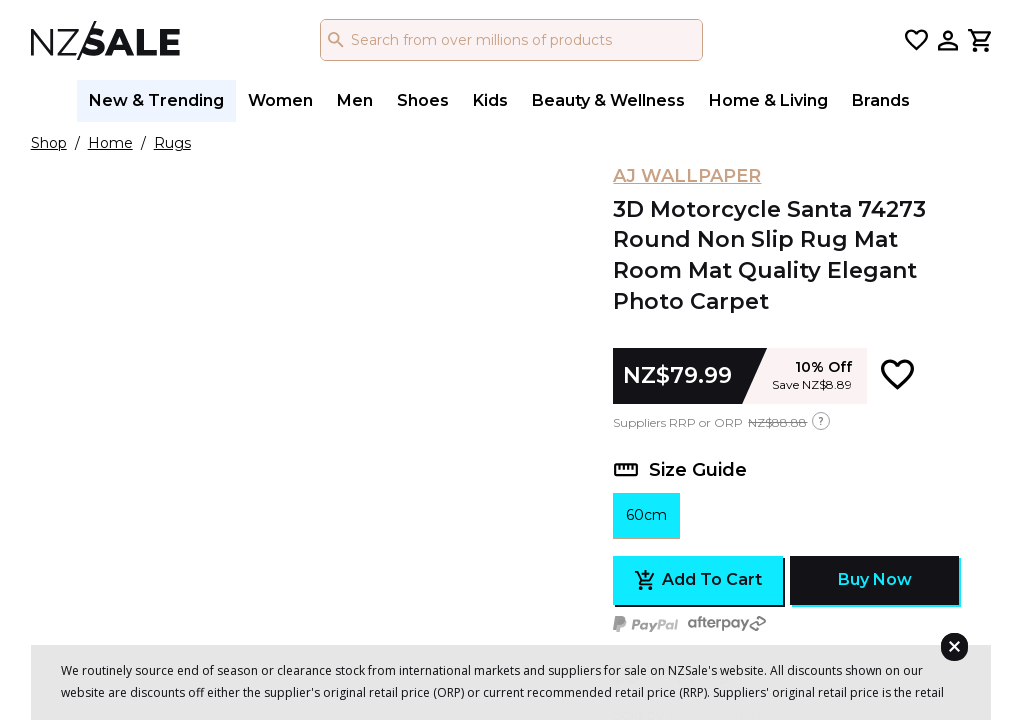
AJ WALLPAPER (687, 176)
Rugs (172, 143)
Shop (49, 143)
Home (110, 143)
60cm (646, 515)
